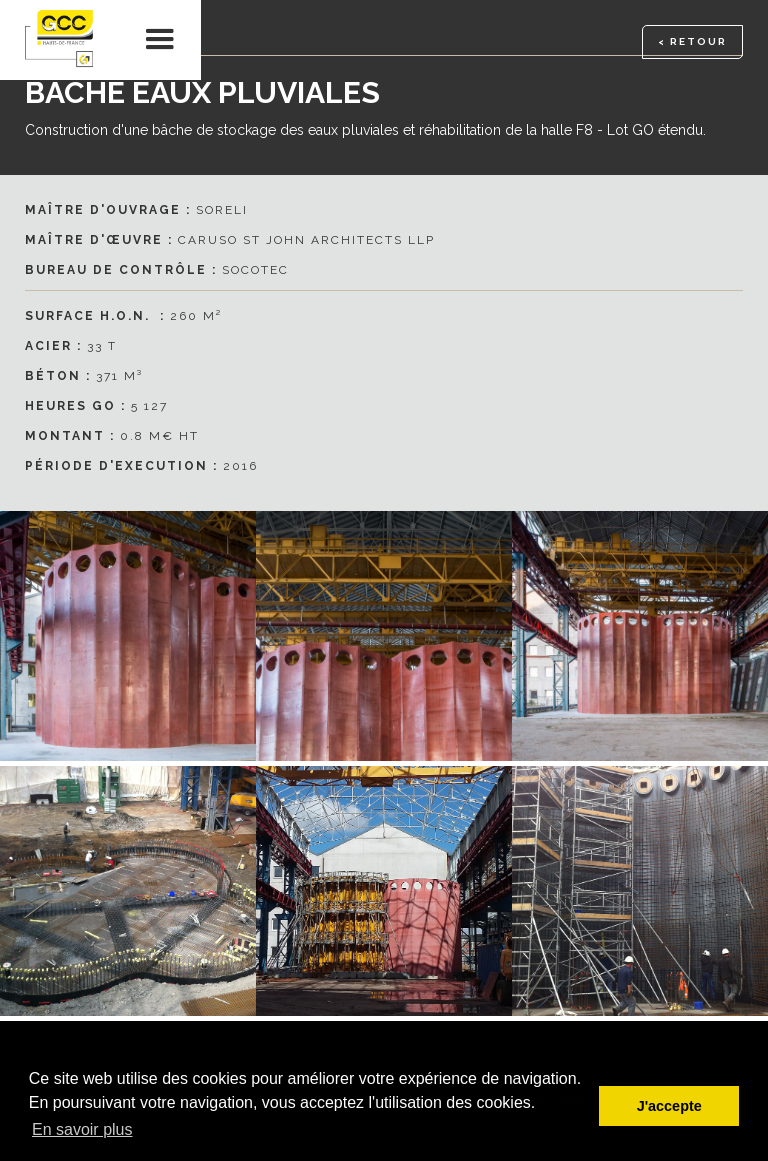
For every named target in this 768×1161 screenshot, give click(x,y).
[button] (160, 40)
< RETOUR (692, 41)
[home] (60, 40)
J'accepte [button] (669, 1106)
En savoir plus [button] (82, 1129)
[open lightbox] (384, 636)
